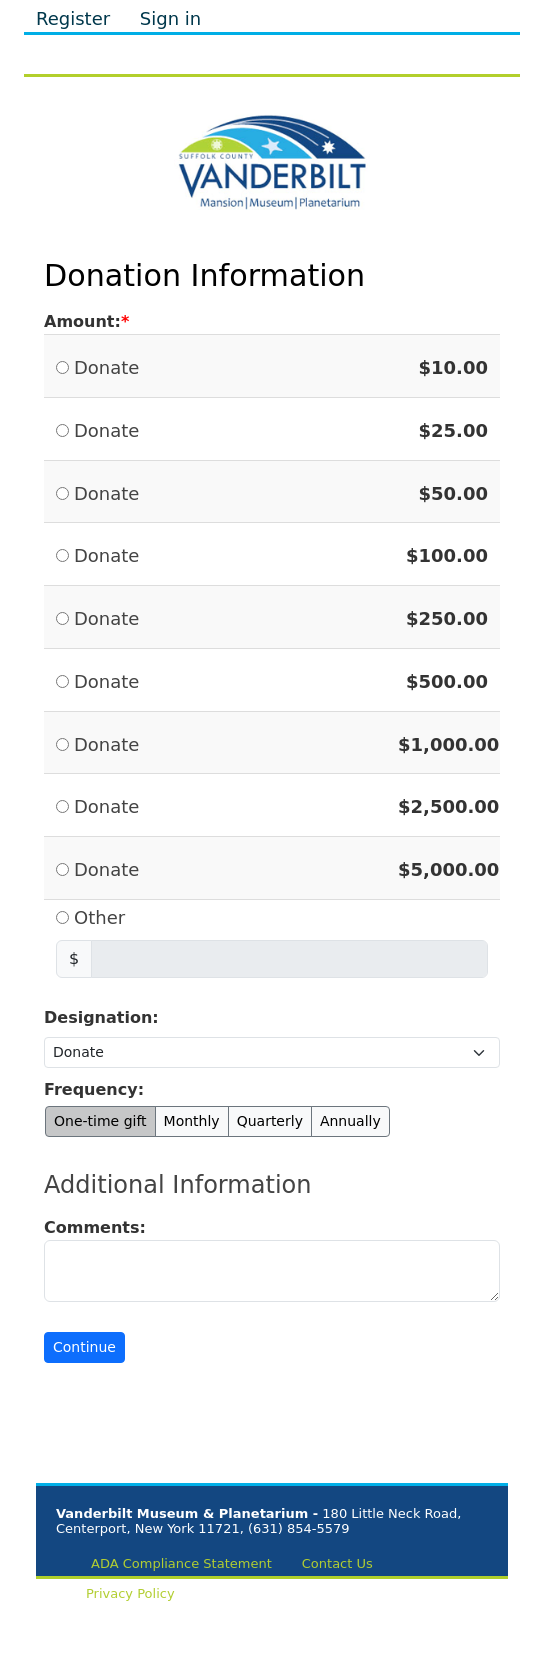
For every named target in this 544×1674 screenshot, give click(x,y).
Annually (350, 1121)
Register (73, 18)
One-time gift (100, 1121)
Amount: (82, 321)
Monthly (192, 1121)
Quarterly (270, 1121)
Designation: (101, 1017)
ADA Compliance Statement (181, 1563)
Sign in (170, 18)
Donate (106, 367)
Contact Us (337, 1563)
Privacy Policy (130, 1593)
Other (99, 917)
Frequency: (94, 1089)
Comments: (95, 1227)
